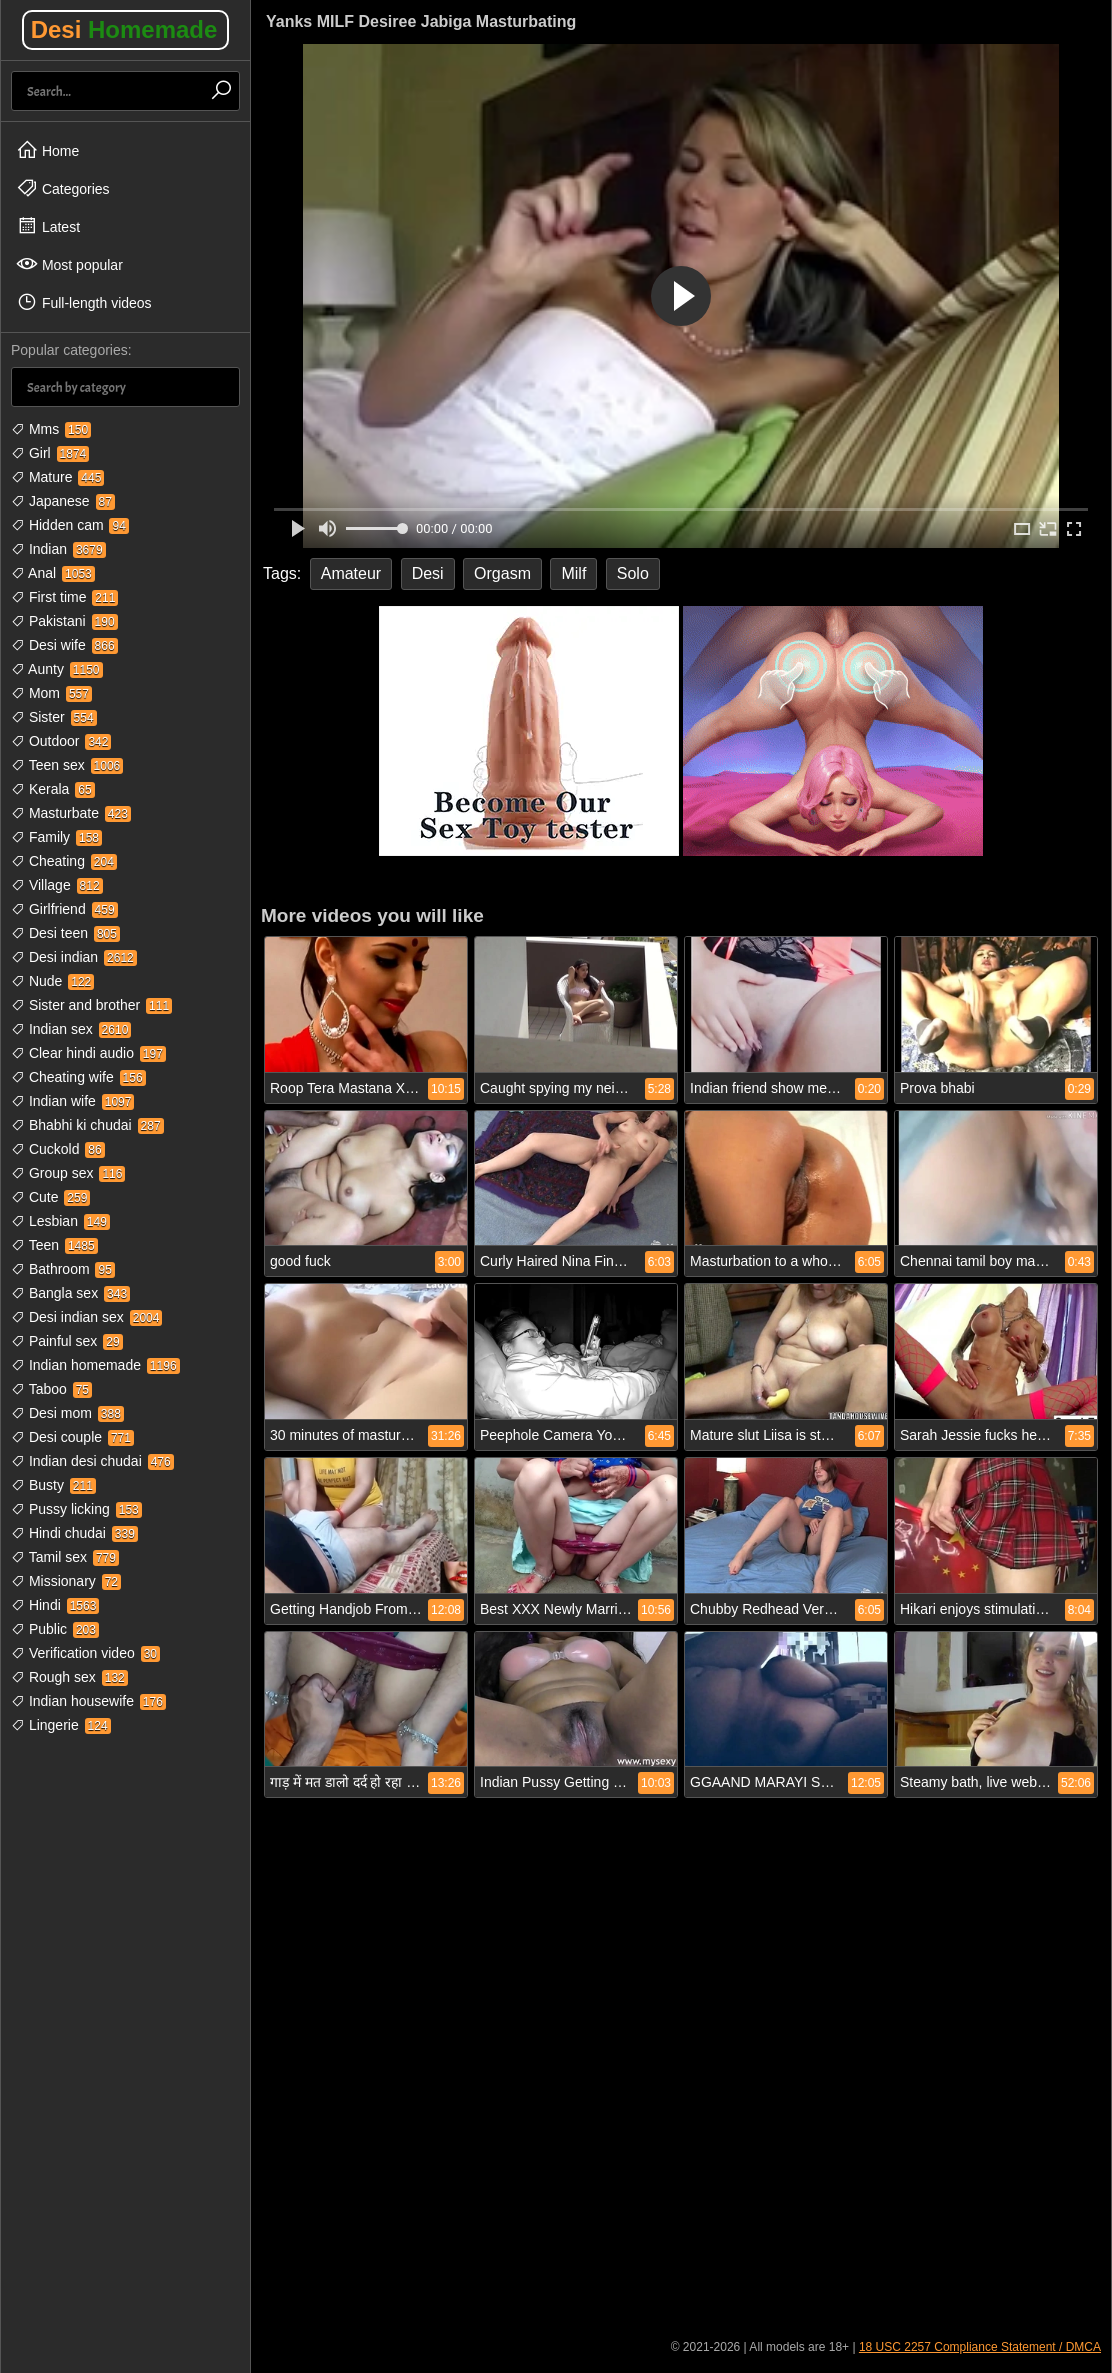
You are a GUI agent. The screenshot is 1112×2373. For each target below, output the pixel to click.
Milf (573, 573)
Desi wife (64, 645)
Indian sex (71, 1029)
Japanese (63, 501)
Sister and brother (91, 1005)
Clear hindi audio (88, 1053)
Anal (53, 573)
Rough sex (69, 1677)
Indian (58, 549)
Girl (50, 453)
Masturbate (71, 813)
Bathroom (63, 1269)
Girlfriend (64, 909)
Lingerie (61, 1725)
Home (47, 150)
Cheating (64, 861)
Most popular (69, 264)
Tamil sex (65, 1557)
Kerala (53, 789)
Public (55, 1629)
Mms (51, 429)
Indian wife (72, 1101)
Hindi (55, 1605)
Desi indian (74, 957)
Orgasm (502, 573)
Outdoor (61, 741)
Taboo (51, 1389)
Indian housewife (88, 1701)
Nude (52, 981)
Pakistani (64, 621)
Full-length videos (84, 302)
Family (56, 837)
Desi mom (67, 1413)
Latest (48, 226)
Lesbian (60, 1221)
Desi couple (72, 1437)
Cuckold (58, 1149)
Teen (54, 1245)
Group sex (68, 1173)
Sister (54, 717)
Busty (53, 1485)
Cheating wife (78, 1077)
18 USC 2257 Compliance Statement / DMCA (980, 2347)
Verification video (85, 1653)
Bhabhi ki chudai (87, 1125)
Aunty (57, 669)
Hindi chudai (74, 1533)
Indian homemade (95, 1365)
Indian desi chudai (92, 1461)
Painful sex (67, 1341)
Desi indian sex (86, 1317)
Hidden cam (70, 525)
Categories (63, 188)
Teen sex (67, 765)
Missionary (66, 1581)
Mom (51, 693)
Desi (124, 29)
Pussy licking (76, 1509)
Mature (57, 477)
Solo (633, 573)
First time (64, 597)
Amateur (351, 573)
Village (57, 885)
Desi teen (65, 933)
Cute (50, 1197)
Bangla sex (70, 1293)
